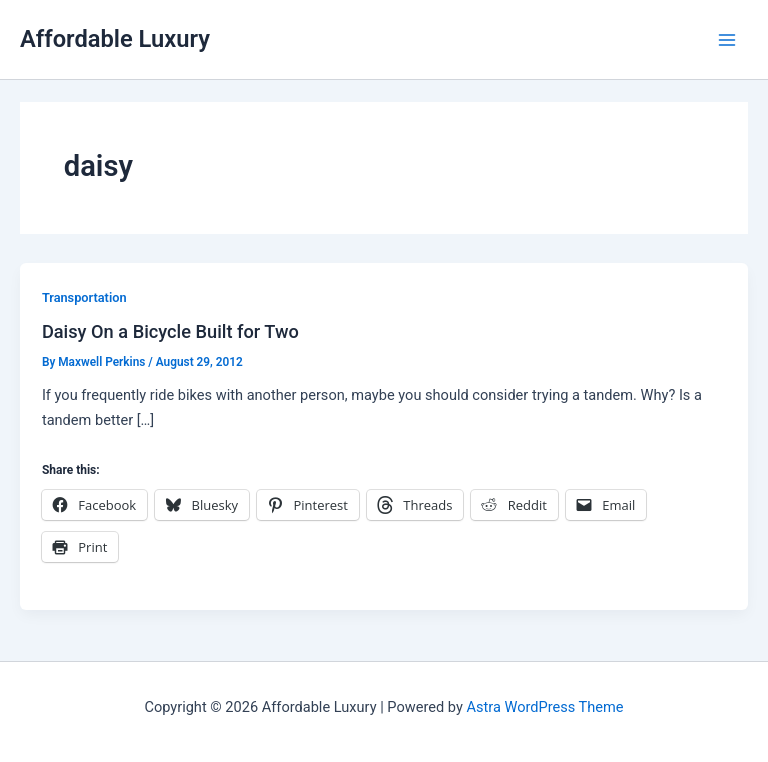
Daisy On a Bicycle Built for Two (170, 331)
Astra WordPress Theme (544, 707)
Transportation (84, 297)
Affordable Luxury (115, 39)
